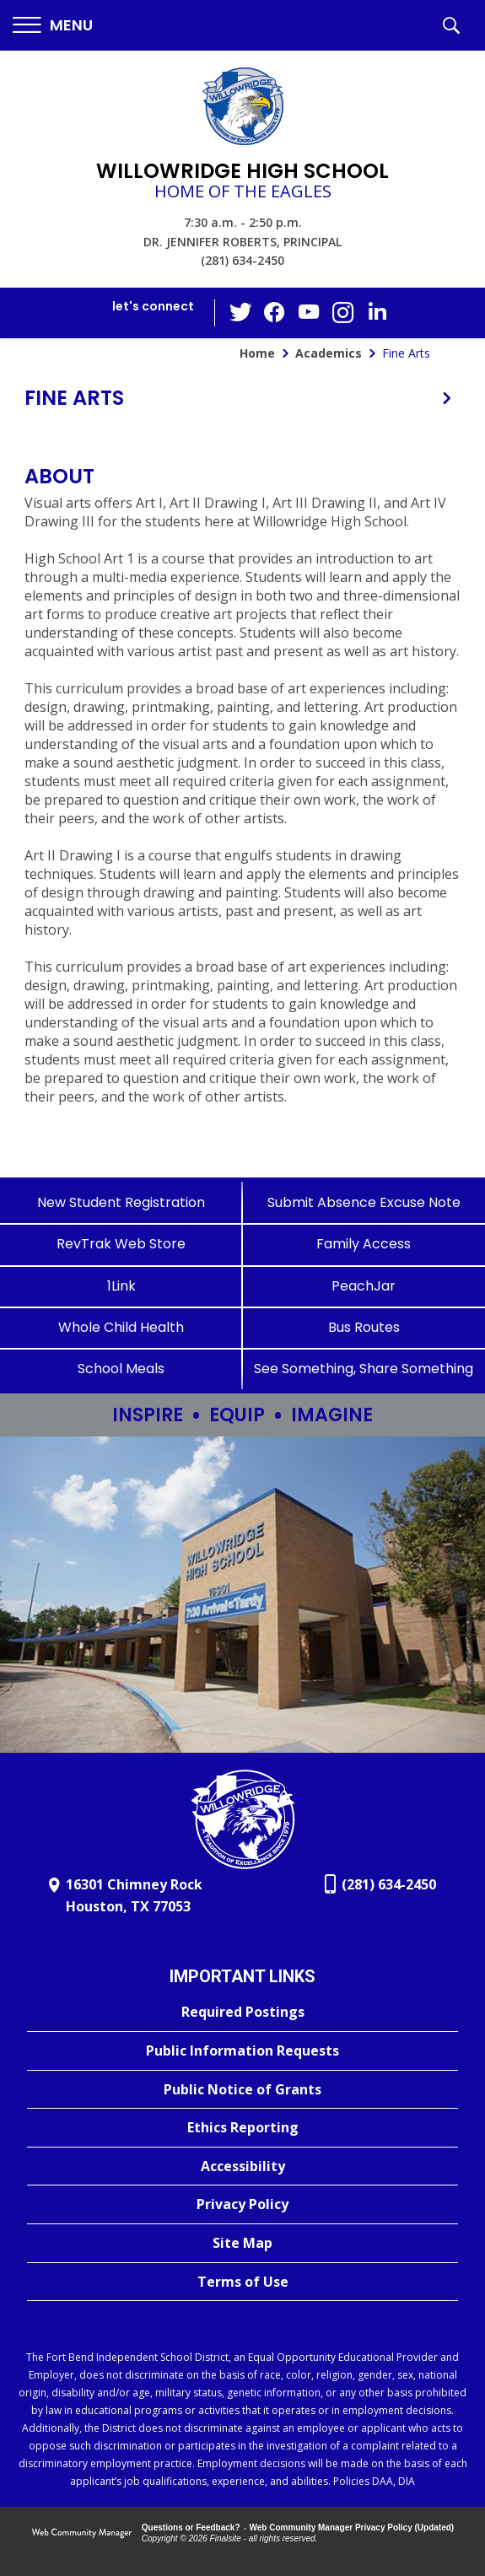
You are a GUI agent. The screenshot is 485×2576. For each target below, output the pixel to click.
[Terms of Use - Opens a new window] (242, 2282)
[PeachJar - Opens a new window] (364, 1286)
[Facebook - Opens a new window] (275, 312)
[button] (53, 25)
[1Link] (121, 1286)
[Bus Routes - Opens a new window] (364, 1327)
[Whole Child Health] (121, 1327)
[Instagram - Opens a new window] (342, 313)
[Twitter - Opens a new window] (241, 312)
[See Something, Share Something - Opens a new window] (364, 1368)
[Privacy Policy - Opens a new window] (242, 2204)
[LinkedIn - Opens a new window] (376, 311)
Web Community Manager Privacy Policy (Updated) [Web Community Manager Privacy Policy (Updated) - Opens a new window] (352, 2527)
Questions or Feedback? (191, 2527)
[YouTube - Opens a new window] (309, 312)
